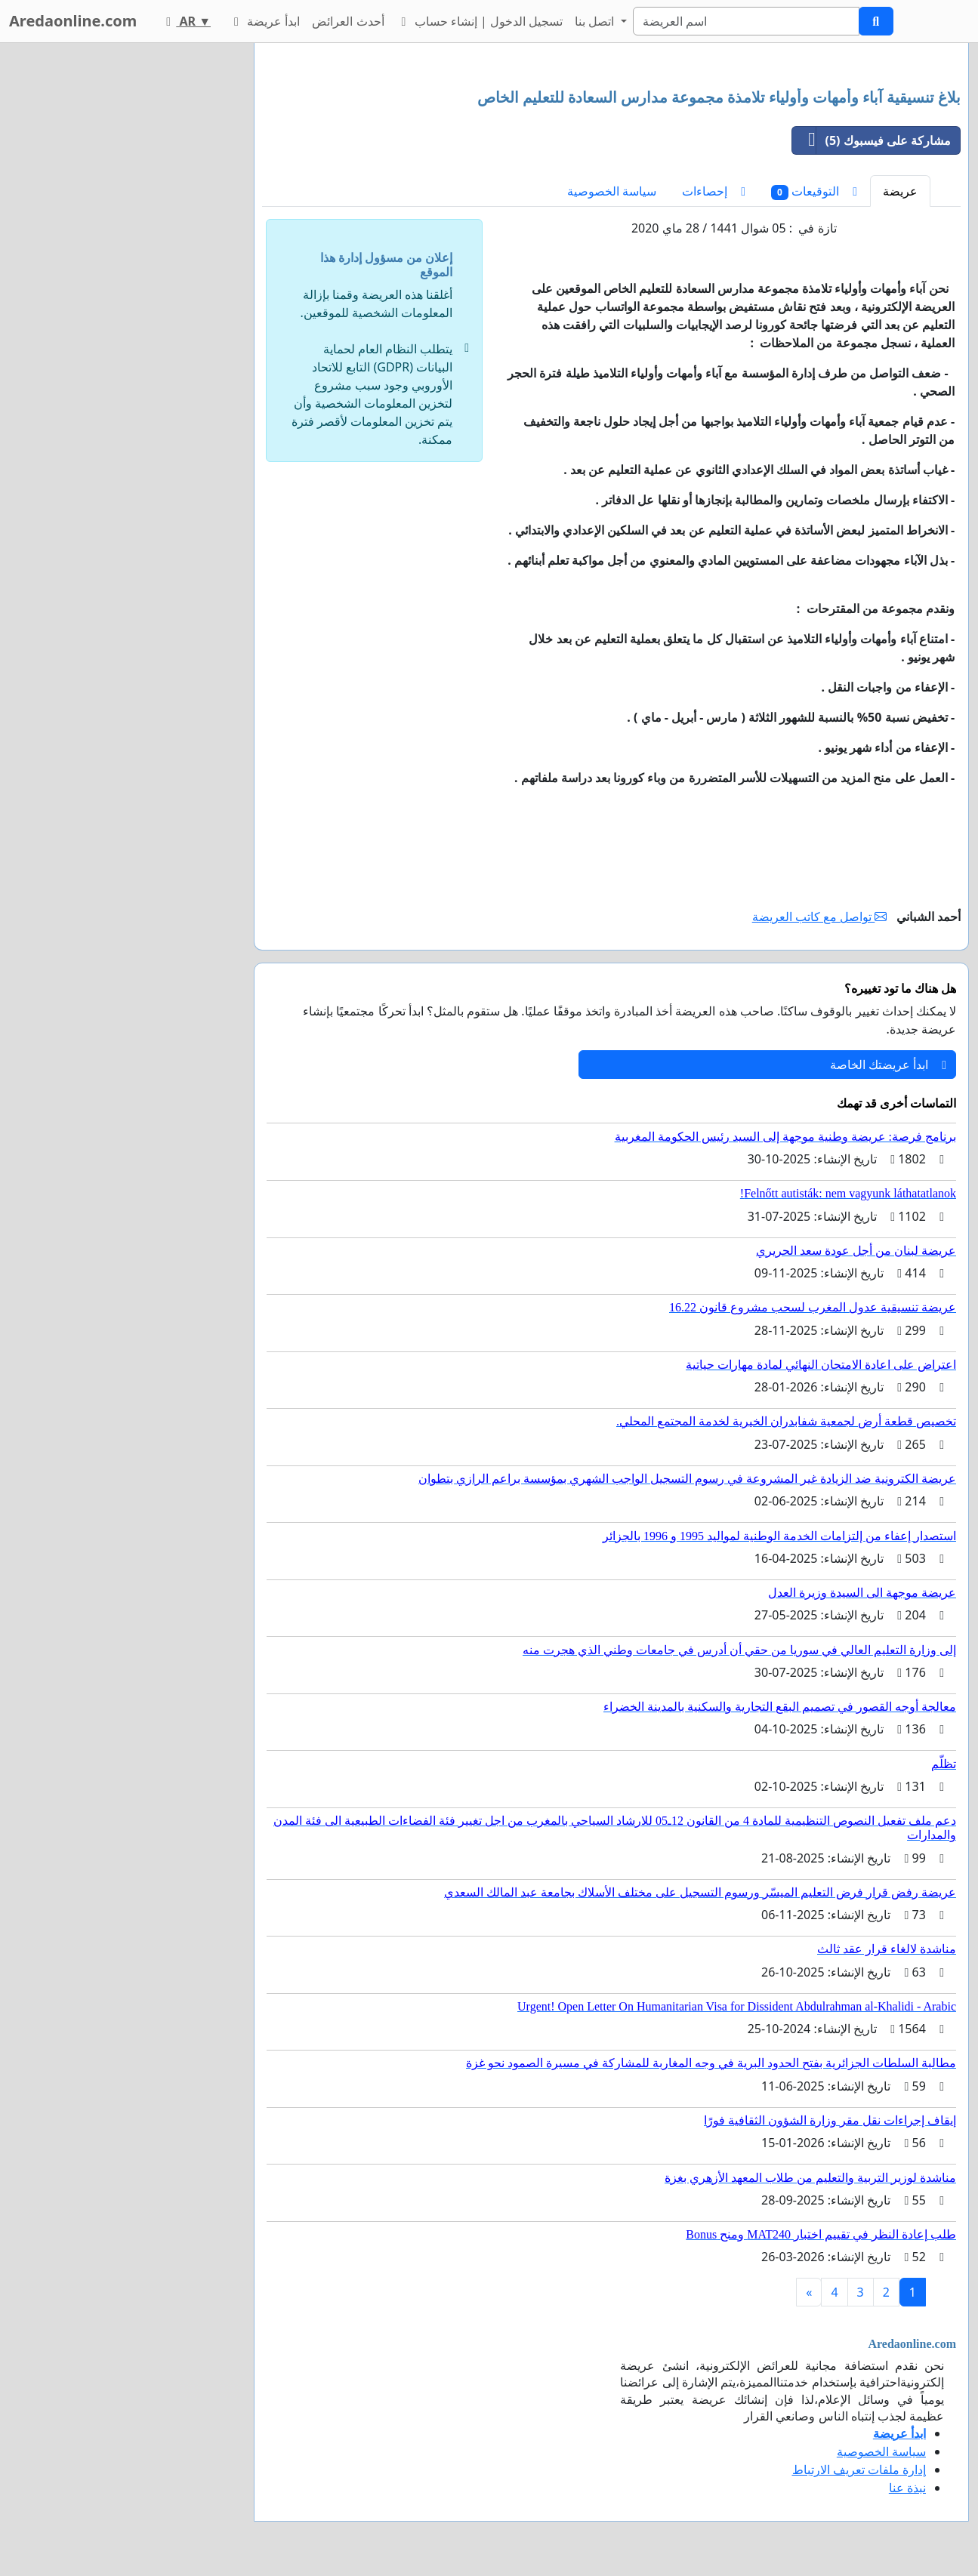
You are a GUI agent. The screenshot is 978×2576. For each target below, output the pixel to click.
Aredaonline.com (73, 21)
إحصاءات (713, 191)
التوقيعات (814, 191)
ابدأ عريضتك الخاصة (888, 1064)
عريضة (900, 191)
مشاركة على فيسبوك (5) (872, 140)
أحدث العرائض (348, 21)
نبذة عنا (907, 2487)
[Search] (746, 21)
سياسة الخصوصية (611, 191)
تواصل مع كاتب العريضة (819, 916)
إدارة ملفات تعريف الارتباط (859, 2469)
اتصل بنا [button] (596, 21)
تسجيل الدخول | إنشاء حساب (479, 21)
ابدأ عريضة (264, 21)
